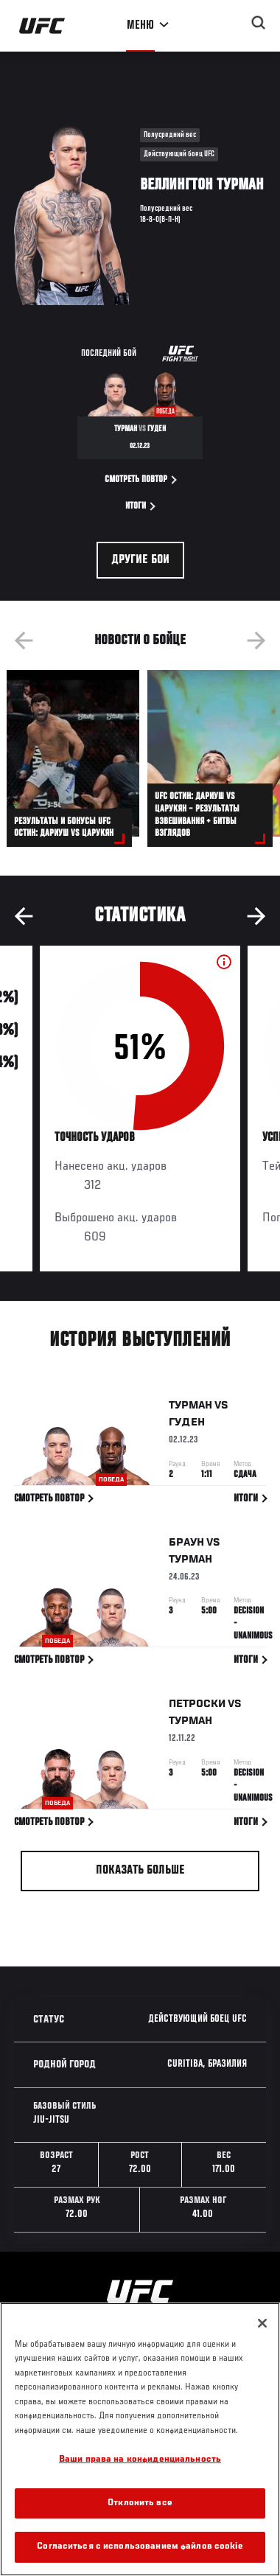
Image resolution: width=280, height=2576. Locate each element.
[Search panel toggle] (258, 23)
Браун (186, 1545)
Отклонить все (140, 2503)
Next (256, 640)
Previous (23, 640)
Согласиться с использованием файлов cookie (139, 2547)
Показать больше (140, 1870)
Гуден (187, 1425)
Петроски (197, 1707)
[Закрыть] (262, 2323)
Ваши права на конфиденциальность (140, 2460)
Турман (190, 1408)
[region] (140, 2439)
